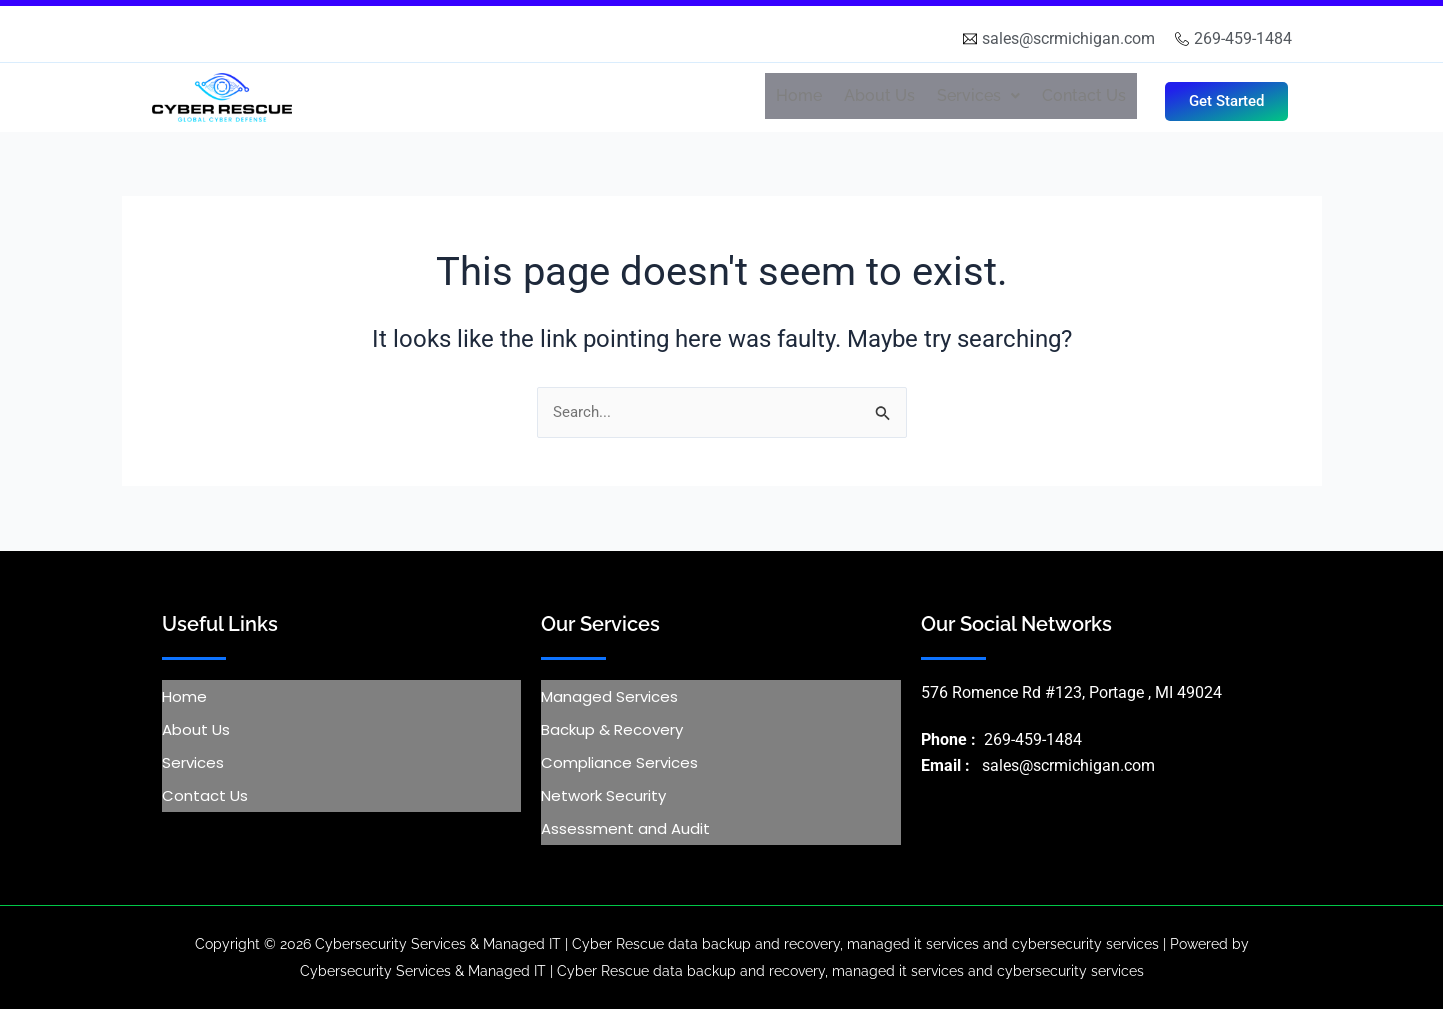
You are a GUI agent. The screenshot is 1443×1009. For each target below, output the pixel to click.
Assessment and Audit (625, 828)
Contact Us (1084, 95)
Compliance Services (619, 762)
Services (978, 95)
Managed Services (609, 696)
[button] (978, 96)
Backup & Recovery (612, 729)
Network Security (603, 795)
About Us (879, 95)
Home (799, 95)
